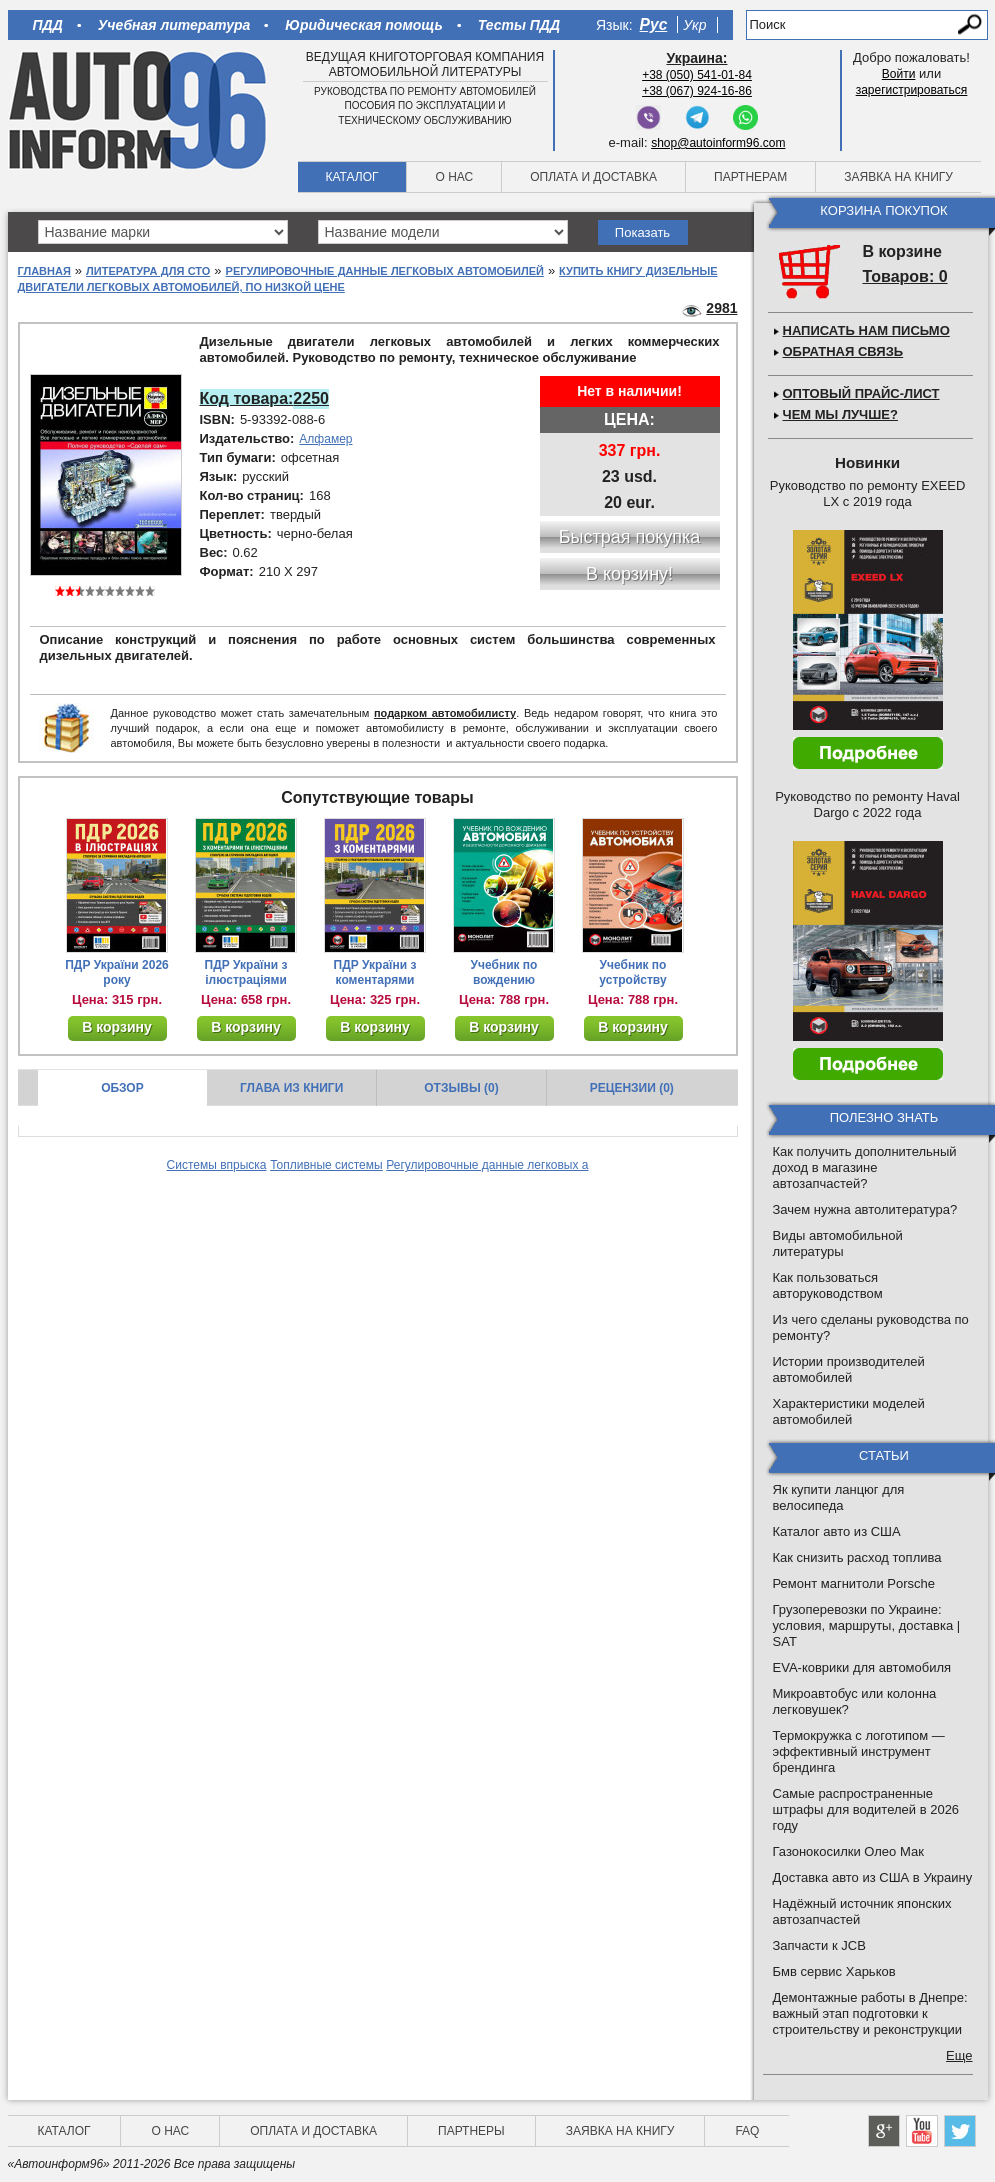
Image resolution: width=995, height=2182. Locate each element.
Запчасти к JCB (819, 1945)
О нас (454, 177)
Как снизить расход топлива (857, 1557)
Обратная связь (843, 351)
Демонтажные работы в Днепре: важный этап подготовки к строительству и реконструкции (870, 2013)
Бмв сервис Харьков (834, 1971)
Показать (642, 232)
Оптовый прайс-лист (861, 393)
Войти (899, 74)
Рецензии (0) (632, 1088)
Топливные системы (326, 1165)
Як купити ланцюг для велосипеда (839, 1497)
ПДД (48, 25)
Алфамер (325, 439)
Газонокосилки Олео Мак (848, 1851)
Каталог (352, 177)
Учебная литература (174, 25)
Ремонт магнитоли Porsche (854, 1583)
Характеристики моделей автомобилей (849, 1411)
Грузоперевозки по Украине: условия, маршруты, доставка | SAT (867, 1625)
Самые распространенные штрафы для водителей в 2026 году (866, 1809)
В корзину (117, 1027)
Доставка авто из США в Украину (873, 1877)
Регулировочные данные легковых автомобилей (385, 271)
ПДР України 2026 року (117, 972)
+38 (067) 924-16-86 (697, 91)
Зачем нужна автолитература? (865, 1209)
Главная (44, 271)
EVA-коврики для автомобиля (862, 1667)
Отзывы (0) (461, 1088)
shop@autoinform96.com (718, 143)
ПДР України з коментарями (375, 972)
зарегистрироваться (912, 90)
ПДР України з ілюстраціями (246, 972)
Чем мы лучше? (840, 414)
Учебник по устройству (632, 972)
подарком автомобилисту (445, 713)
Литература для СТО (148, 271)
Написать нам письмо (866, 330)
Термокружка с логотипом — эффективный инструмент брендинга (859, 1751)
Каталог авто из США (837, 1531)
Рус (654, 24)
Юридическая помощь (363, 25)
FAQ (747, 2131)
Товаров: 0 (905, 276)
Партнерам (750, 177)
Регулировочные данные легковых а (487, 1165)
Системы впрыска (217, 1165)
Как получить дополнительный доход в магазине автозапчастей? (865, 1167)
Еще (959, 2055)
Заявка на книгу (898, 177)
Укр (694, 25)
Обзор (122, 1088)
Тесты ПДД (519, 25)
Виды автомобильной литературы (838, 1243)
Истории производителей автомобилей (849, 1369)
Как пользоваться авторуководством (828, 1285)
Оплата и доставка (593, 177)
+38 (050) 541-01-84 (697, 75)
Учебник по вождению (504, 972)
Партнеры (471, 2131)
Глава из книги (291, 1088)
